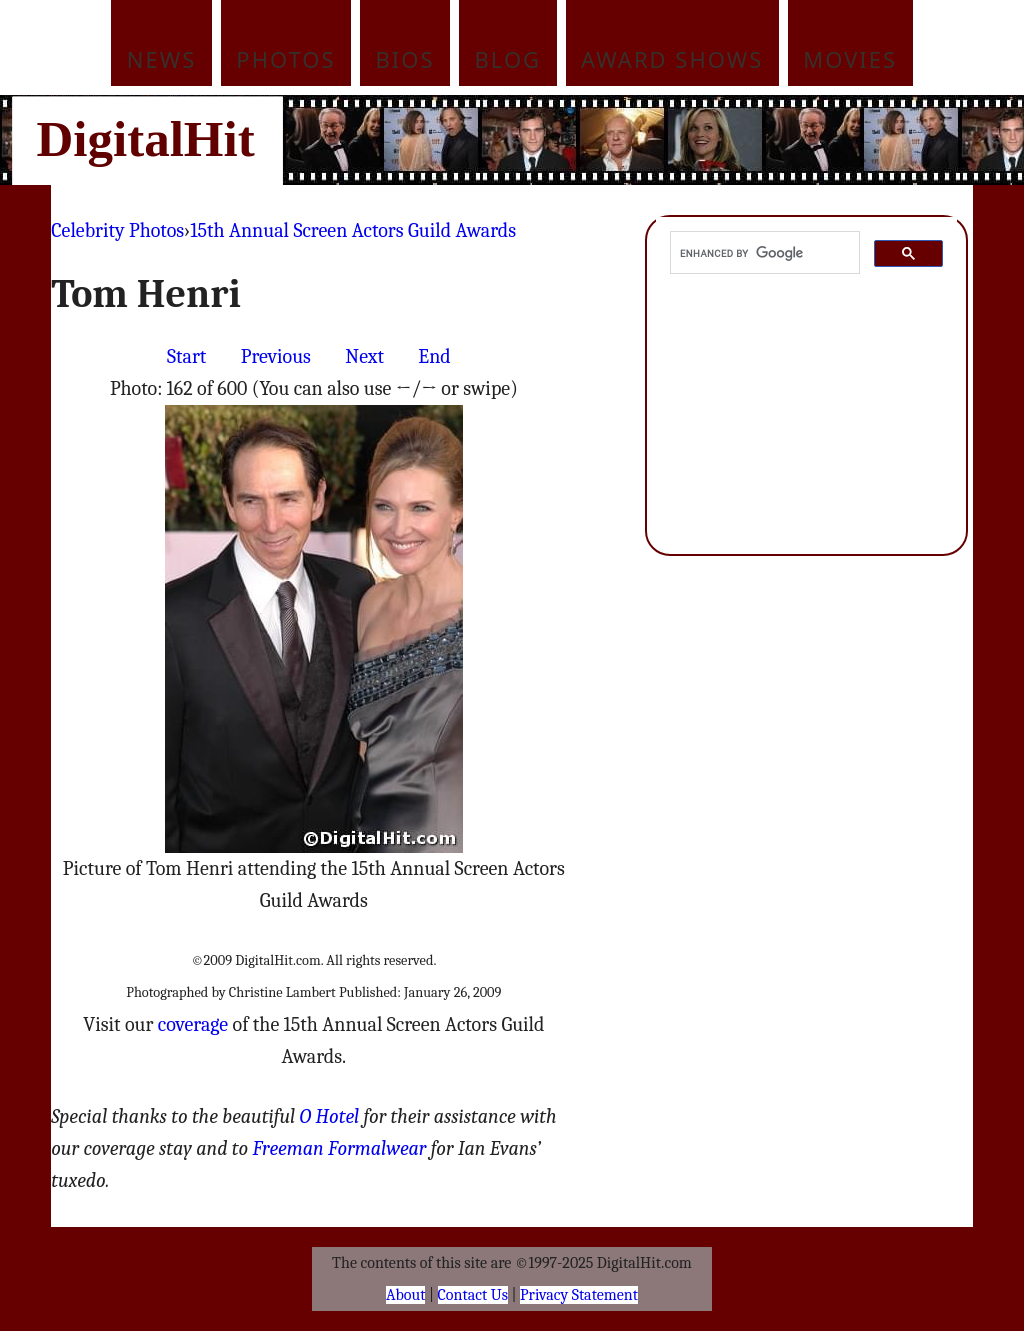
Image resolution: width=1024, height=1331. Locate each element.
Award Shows (672, 59)
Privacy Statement (579, 1295)
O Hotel (330, 1116)
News (162, 59)
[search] (762, 253)
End (434, 356)
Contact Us (473, 1295)
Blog (508, 59)
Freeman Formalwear (340, 1148)
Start (186, 356)
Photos (285, 59)
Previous (276, 356)
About (405, 1295)
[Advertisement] (647, 140)
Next (364, 356)
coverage (193, 1024)
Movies (850, 59)
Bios (405, 59)
